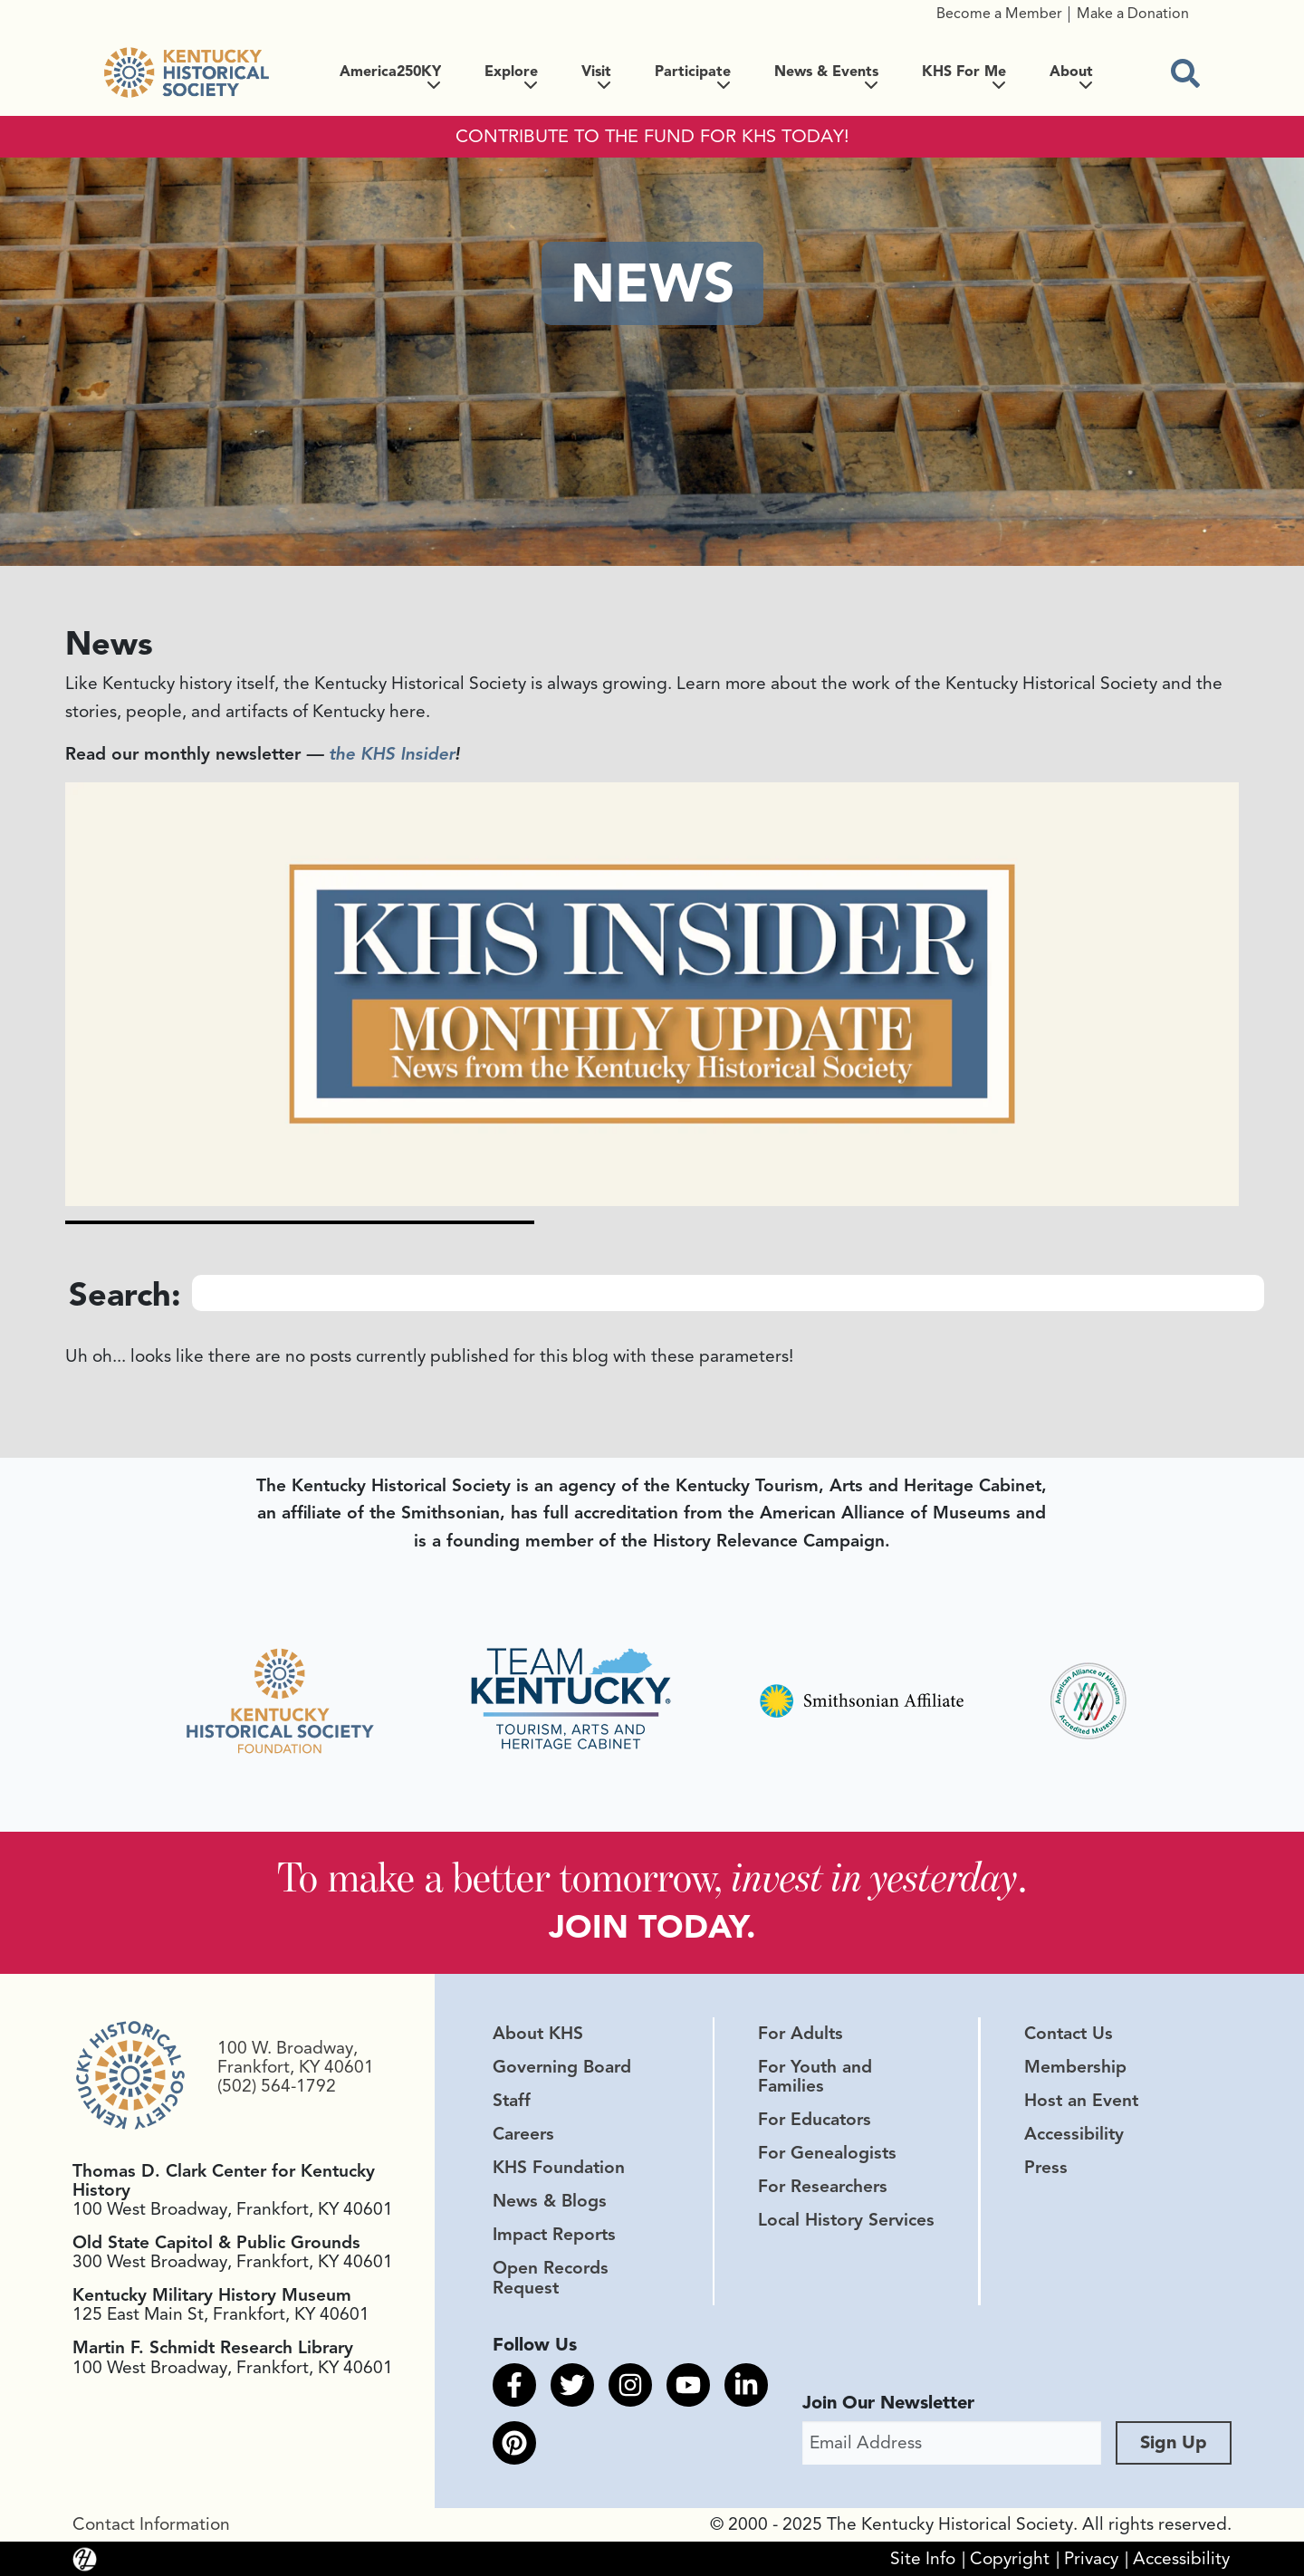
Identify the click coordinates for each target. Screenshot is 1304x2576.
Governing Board (562, 2066)
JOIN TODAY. (652, 1926)
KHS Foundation (559, 2168)
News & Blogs (550, 2201)
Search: (125, 1294)
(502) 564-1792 (276, 2086)
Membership (1075, 2066)
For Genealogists (827, 2153)
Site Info (922, 2558)
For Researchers (822, 2187)
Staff (512, 2100)
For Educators (814, 2120)
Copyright (1010, 2558)
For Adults (800, 2033)
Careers (523, 2134)
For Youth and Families (815, 2075)
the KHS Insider (392, 754)
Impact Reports (554, 2235)
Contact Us (1068, 2033)
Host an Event (1081, 2100)
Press (1046, 2168)
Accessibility (1074, 2134)
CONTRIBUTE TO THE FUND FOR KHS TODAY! (652, 137)
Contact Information (151, 2523)
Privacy (1091, 2558)
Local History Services (846, 2220)
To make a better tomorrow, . (652, 1876)
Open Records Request (551, 2277)
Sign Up (1173, 2441)
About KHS (538, 2033)
